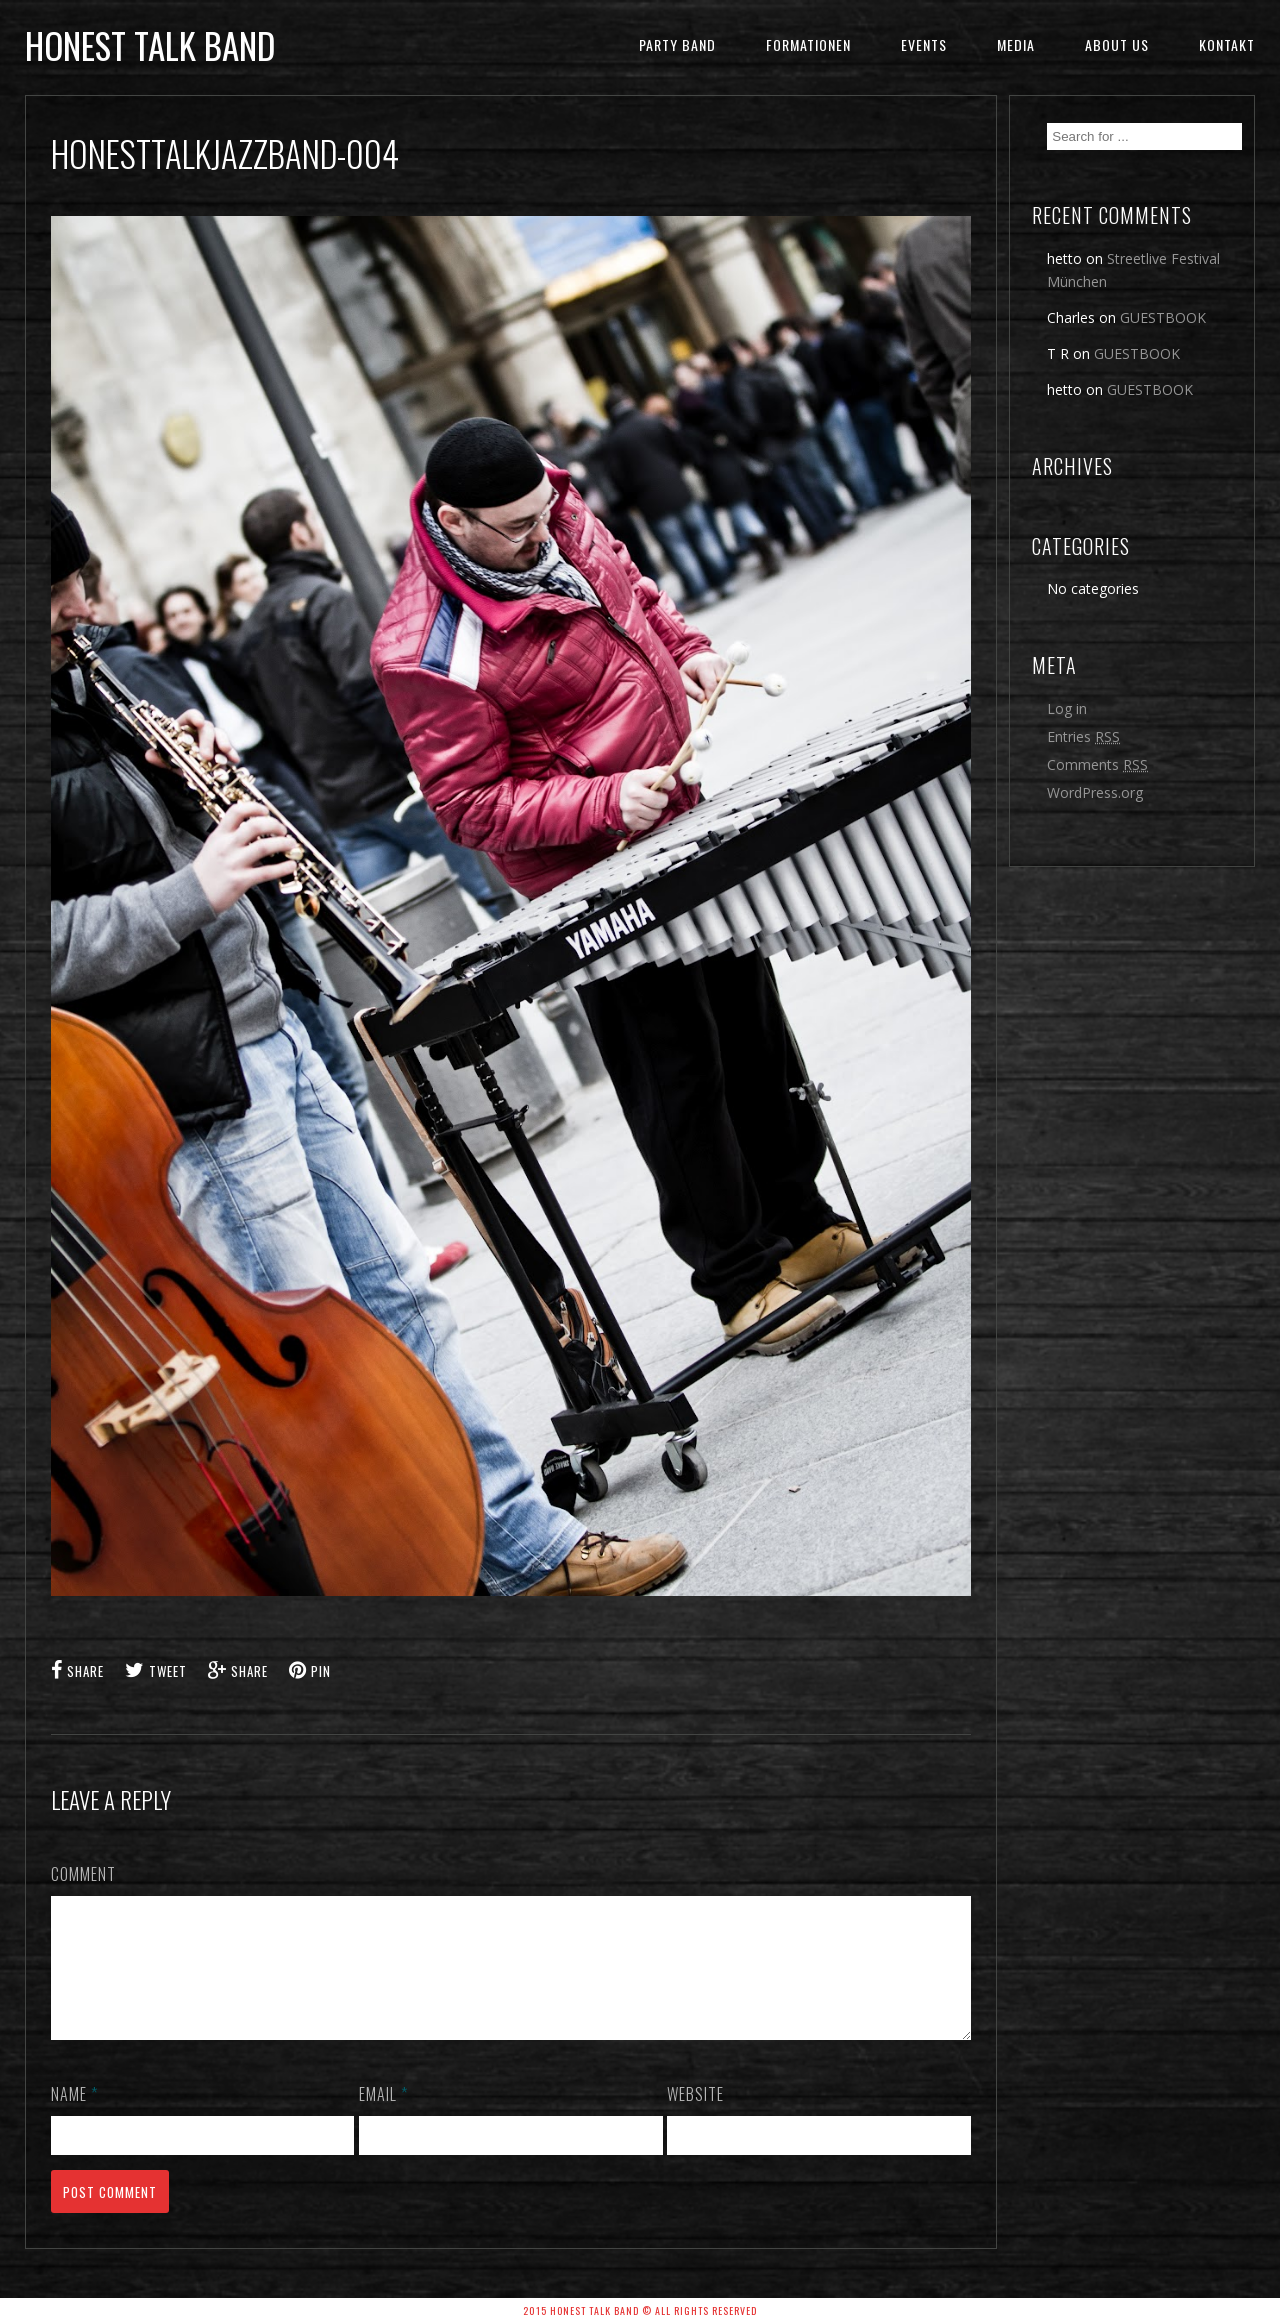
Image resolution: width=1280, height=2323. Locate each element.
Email (383, 2118)
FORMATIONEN (808, 44)
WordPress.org (1095, 792)
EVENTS (924, 44)
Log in (1067, 708)
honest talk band (150, 45)
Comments (1097, 764)
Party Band (677, 44)
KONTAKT (1227, 44)
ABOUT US (1117, 44)
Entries (1083, 736)
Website (695, 2118)
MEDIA (1016, 44)
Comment (83, 1874)
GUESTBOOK (1163, 317)
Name (74, 2118)
